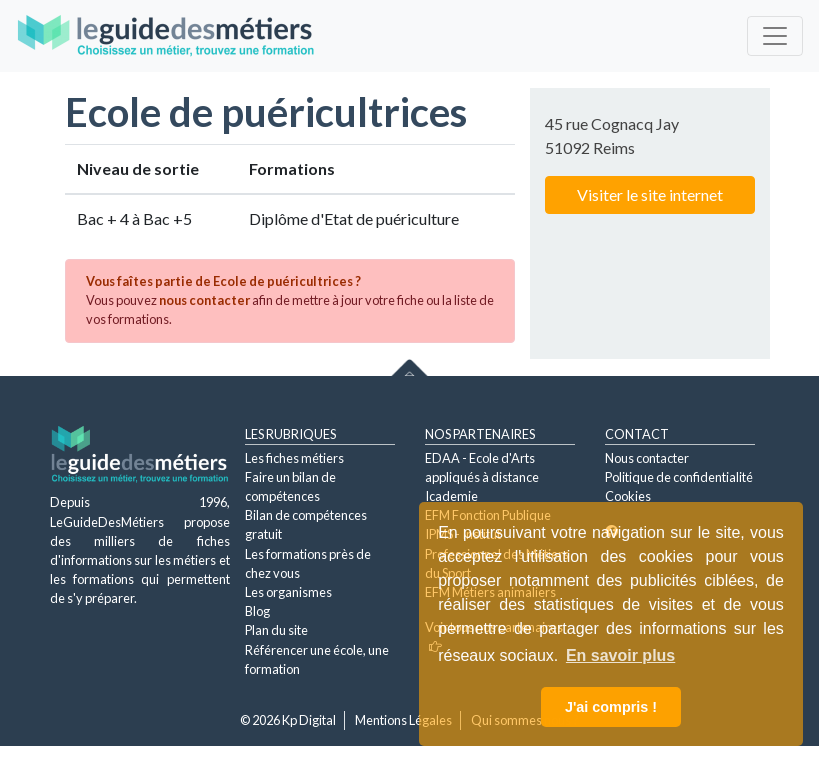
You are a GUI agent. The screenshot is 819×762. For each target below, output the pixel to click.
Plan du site (276, 630)
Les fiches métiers (294, 458)
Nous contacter (647, 458)
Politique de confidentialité (679, 477)
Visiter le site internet (650, 194)
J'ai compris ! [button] (611, 707)
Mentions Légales (403, 720)
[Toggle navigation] (775, 36)
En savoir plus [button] (620, 655)
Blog (257, 611)
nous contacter (204, 300)
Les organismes (288, 592)
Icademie (451, 496)
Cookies (628, 496)
